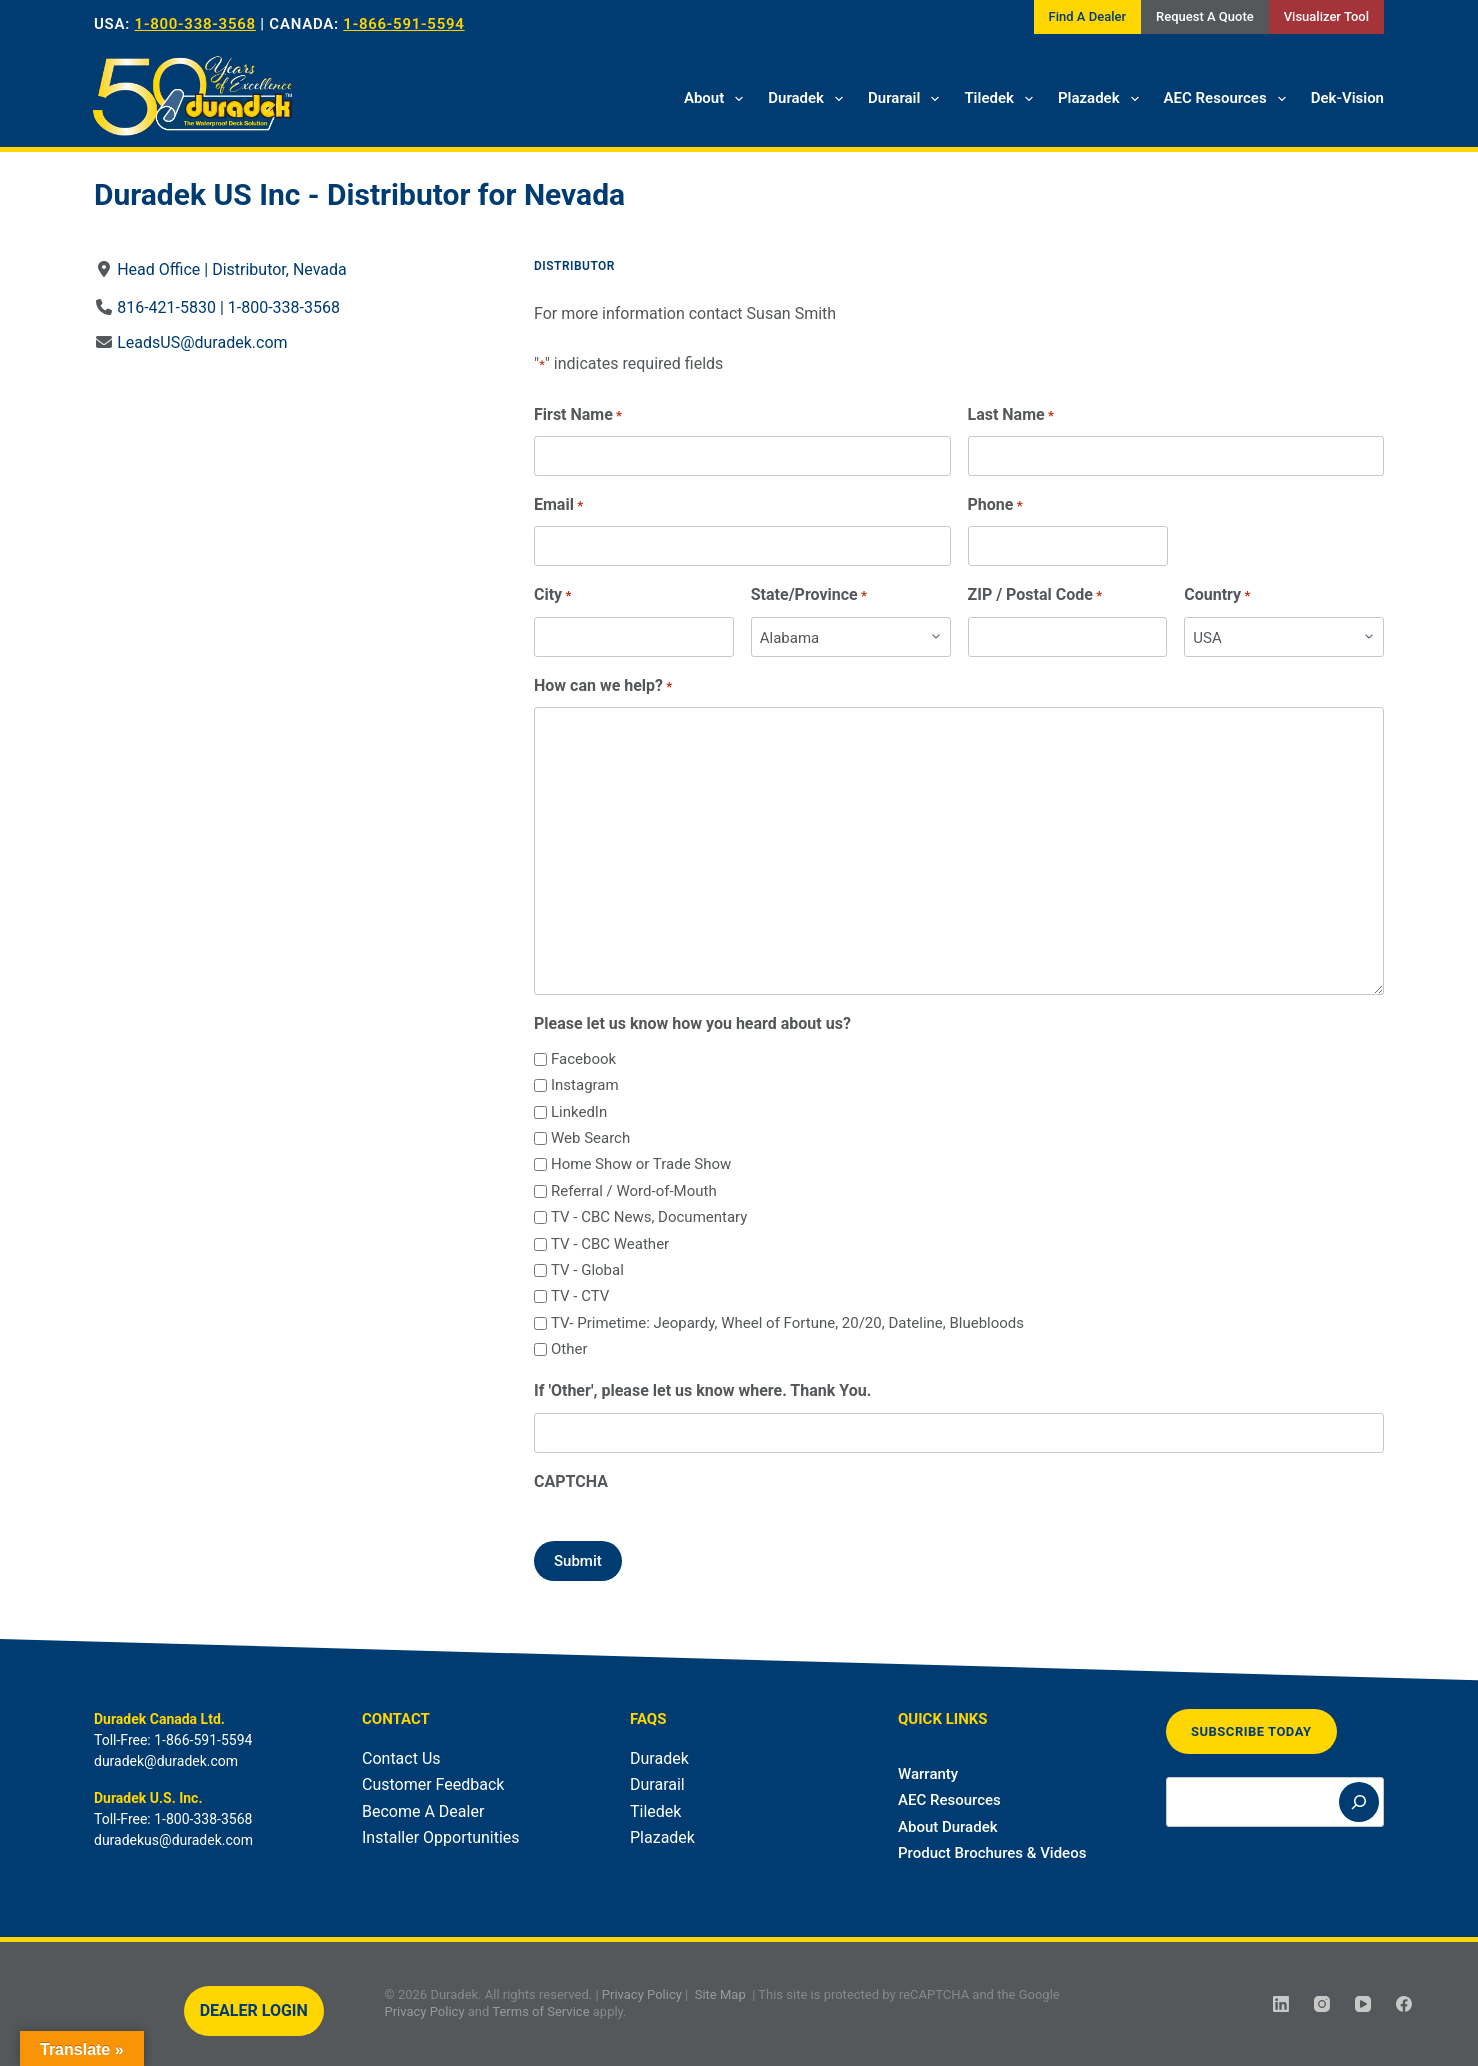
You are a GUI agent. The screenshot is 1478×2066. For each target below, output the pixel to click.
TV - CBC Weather (610, 1244)
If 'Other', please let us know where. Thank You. (702, 1390)
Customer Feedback (433, 1784)
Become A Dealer (423, 1811)
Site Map (720, 1994)
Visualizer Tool (1326, 16)
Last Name (1011, 415)
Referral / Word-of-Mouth (634, 1191)
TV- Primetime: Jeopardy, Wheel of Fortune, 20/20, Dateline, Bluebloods (787, 1323)
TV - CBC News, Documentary (649, 1217)
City (552, 595)
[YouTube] (1363, 2004)
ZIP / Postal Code (1035, 595)
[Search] (1359, 1802)
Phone (995, 505)
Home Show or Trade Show (641, 1164)
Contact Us (401, 1758)
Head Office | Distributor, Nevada (232, 269)
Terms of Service (540, 2011)
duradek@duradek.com (166, 1761)
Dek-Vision (1347, 98)
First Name (578, 415)
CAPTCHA (571, 1481)
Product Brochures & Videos (992, 1853)
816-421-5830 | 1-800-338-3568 (228, 307)
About (717, 99)
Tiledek (1002, 99)
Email (558, 505)
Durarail (907, 99)
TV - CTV (580, 1296)
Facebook (583, 1059)
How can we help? (603, 686)
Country (1217, 595)
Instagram (585, 1085)
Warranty (928, 1774)
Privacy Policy (642, 1994)
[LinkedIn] (1281, 2004)
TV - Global (587, 1270)
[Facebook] (1404, 2004)
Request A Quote (1205, 16)
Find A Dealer (1087, 16)
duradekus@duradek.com (173, 1840)
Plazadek (1102, 99)
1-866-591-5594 (403, 24)
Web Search (590, 1138)
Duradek (809, 99)
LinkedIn (579, 1112)
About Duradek (948, 1827)
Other (569, 1349)
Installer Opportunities (441, 1837)
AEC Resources (1229, 99)
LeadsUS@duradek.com (202, 342)
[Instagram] (1322, 2004)
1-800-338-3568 (195, 24)
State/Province (809, 595)
